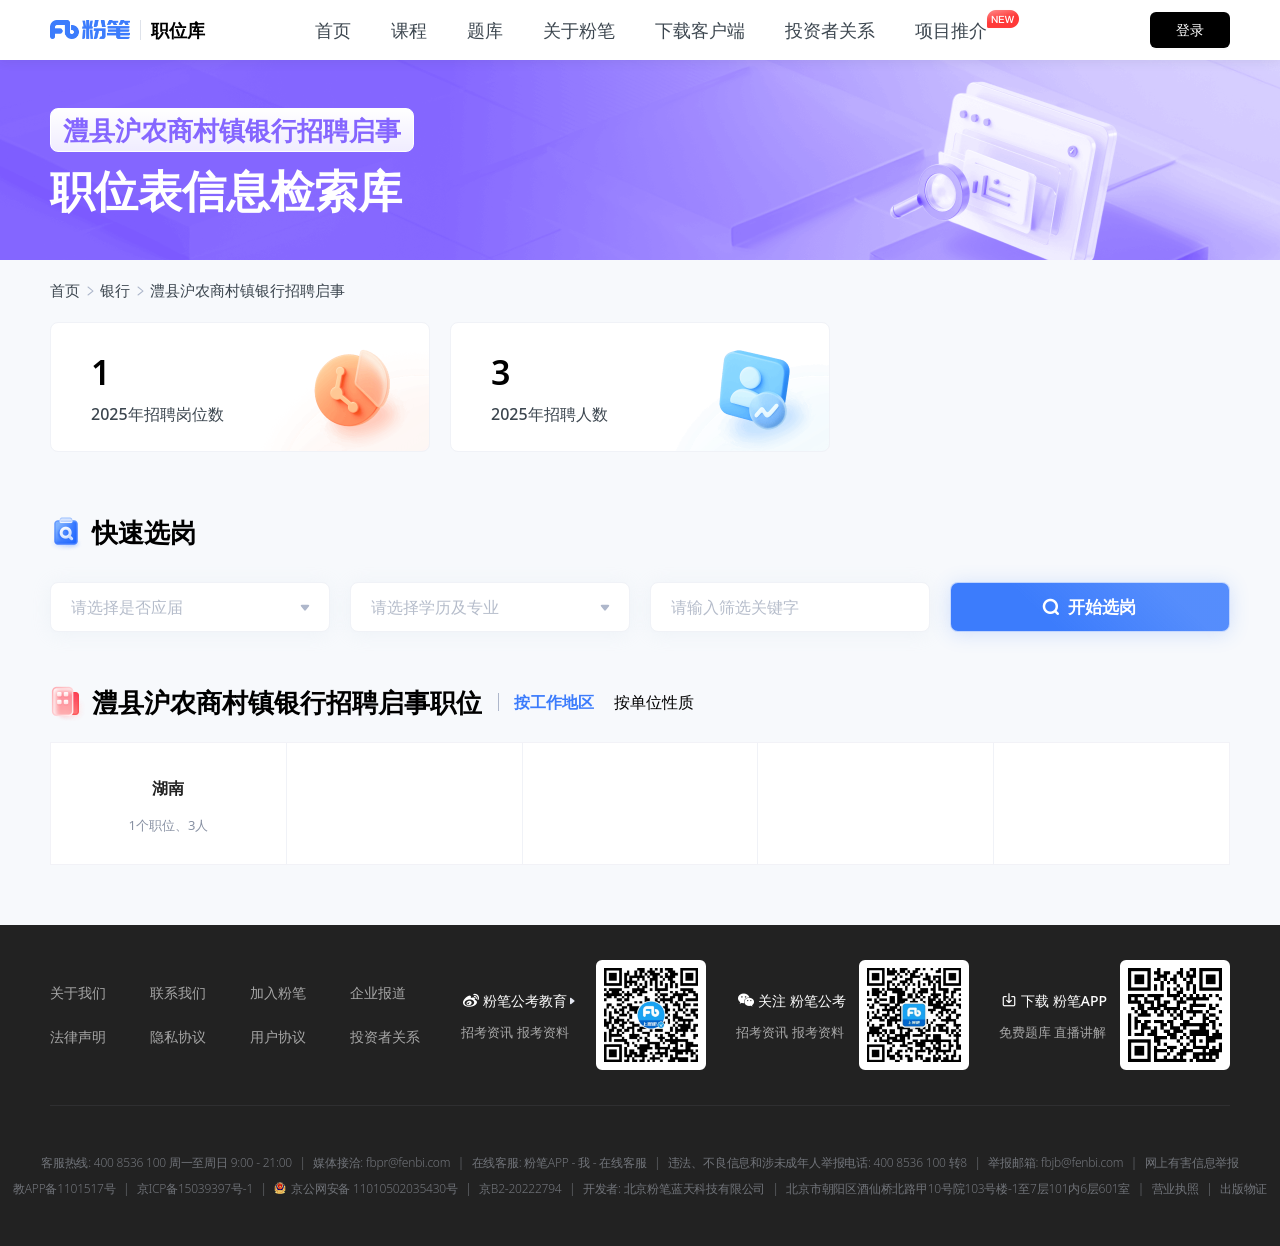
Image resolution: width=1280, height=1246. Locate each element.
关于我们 (78, 992)
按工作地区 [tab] (554, 702)
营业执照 (1175, 1189)
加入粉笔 (278, 992)
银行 (115, 290)
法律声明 (78, 1036)
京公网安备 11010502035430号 (365, 1189)
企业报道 (378, 992)
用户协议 (278, 1036)
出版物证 (1243, 1189)
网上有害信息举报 (1192, 1163)
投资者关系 (385, 1036)
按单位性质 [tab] (654, 702)
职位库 (178, 30)
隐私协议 (178, 1036)
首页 (65, 290)
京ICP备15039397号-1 (195, 1189)
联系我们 (178, 992)
